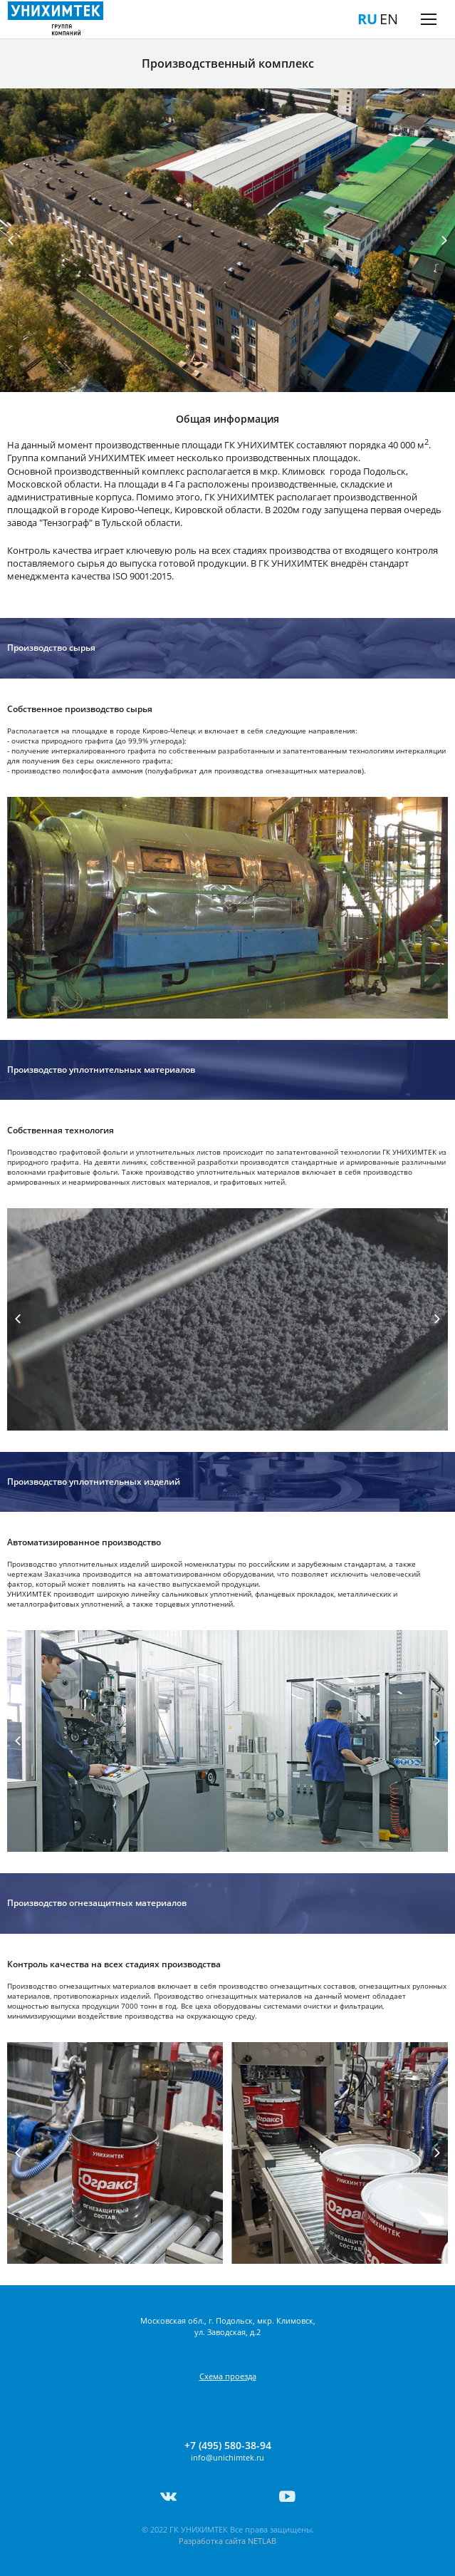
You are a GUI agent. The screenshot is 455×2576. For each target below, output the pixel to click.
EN (389, 19)
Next (444, 240)
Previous (10, 240)
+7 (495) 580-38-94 (227, 2445)
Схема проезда (227, 2376)
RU (367, 19)
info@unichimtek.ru (227, 2457)
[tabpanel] (227, 240)
